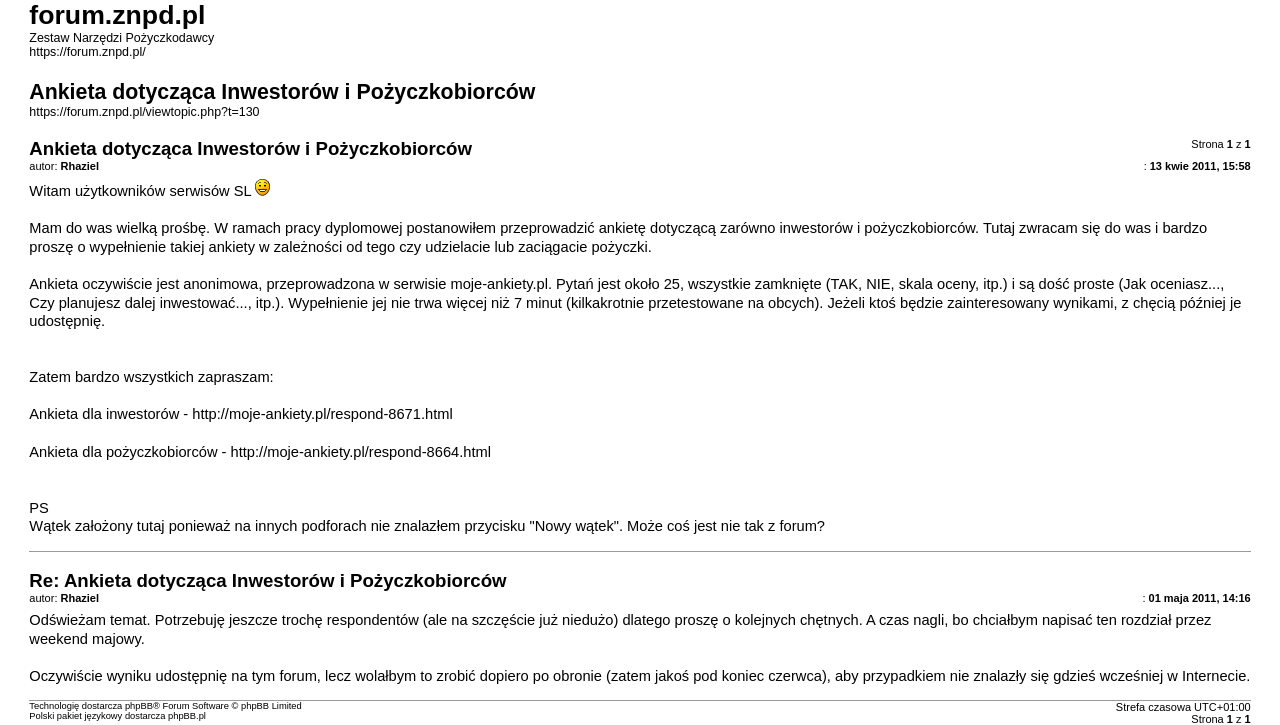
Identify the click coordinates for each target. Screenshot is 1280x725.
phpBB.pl (187, 716)
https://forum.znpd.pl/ (87, 52)
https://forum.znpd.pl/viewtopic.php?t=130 (144, 112)
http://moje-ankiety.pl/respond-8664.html (361, 452)
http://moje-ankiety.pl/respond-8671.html (322, 414)
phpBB (139, 706)
